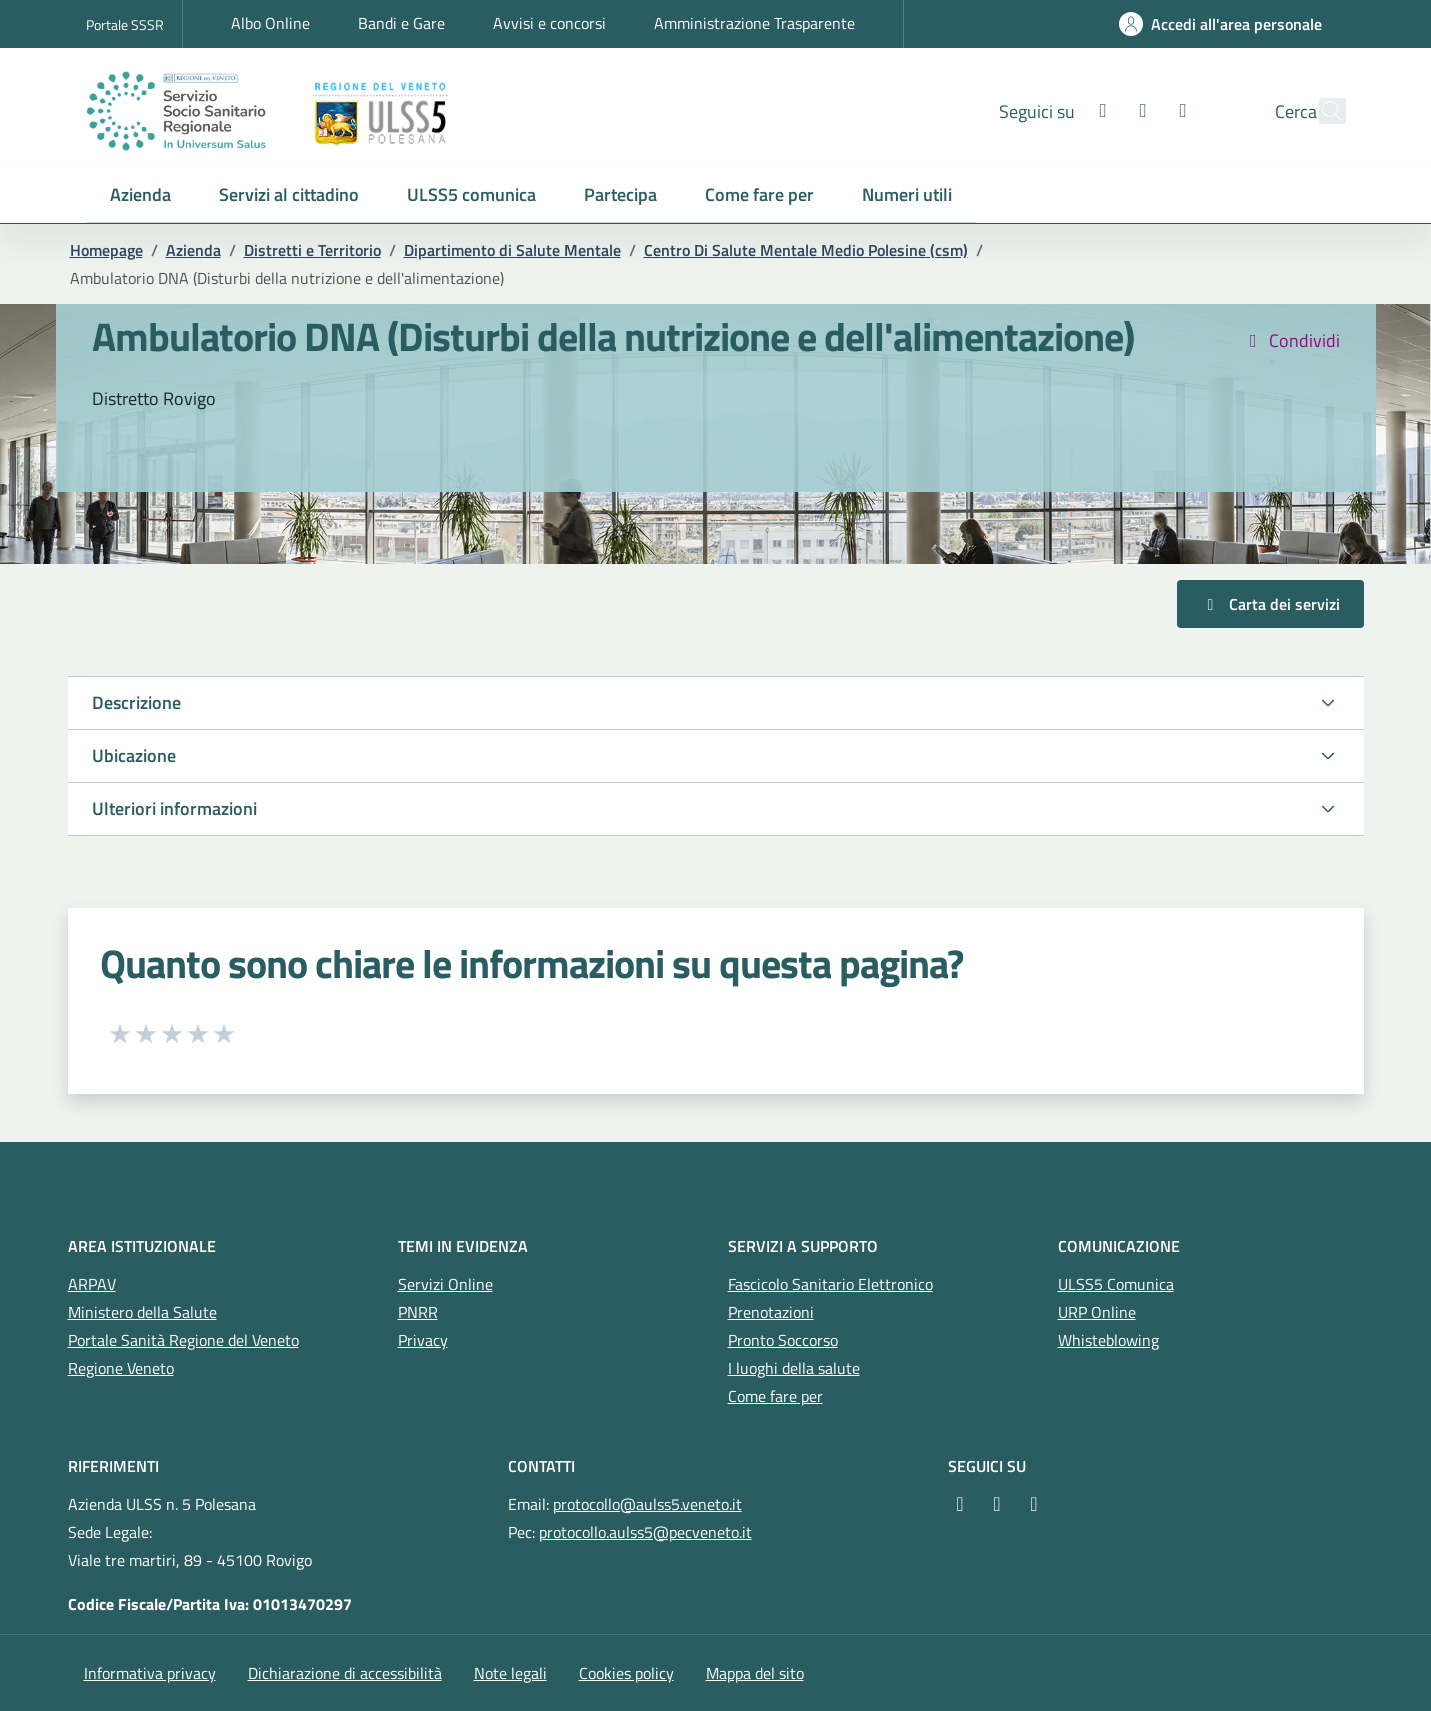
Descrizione (136, 702)
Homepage (106, 250)
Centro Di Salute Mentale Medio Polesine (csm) (806, 250)
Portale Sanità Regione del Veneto (183, 1340)
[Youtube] (1140, 110)
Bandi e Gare (401, 23)
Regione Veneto (121, 1368)
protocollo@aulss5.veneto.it (647, 1504)
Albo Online (270, 23)
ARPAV (92, 1284)
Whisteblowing (1108, 1340)
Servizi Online (445, 1284)
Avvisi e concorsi (549, 23)
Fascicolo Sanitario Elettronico (830, 1284)
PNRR (418, 1312)
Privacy (423, 1340)
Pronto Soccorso (783, 1340)
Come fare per (775, 1396)
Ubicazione (134, 755)
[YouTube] (1030, 1504)
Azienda (193, 250)
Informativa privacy (150, 1673)
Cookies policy (626, 1673)
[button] (140, 195)
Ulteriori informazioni (174, 808)
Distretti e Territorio (312, 250)
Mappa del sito (755, 1673)
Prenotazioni (771, 1312)
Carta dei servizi (1270, 604)
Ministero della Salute (142, 1312)
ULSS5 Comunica (1116, 1284)
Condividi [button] (1291, 341)
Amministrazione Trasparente (754, 23)
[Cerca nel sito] (1322, 111)
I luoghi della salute (794, 1368)
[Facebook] (1060, 110)
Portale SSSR (125, 24)
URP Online (1097, 1312)
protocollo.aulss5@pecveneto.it (645, 1532)
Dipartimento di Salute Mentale (512, 250)
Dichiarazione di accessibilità (345, 1673)
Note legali (510, 1673)
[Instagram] (1100, 110)
